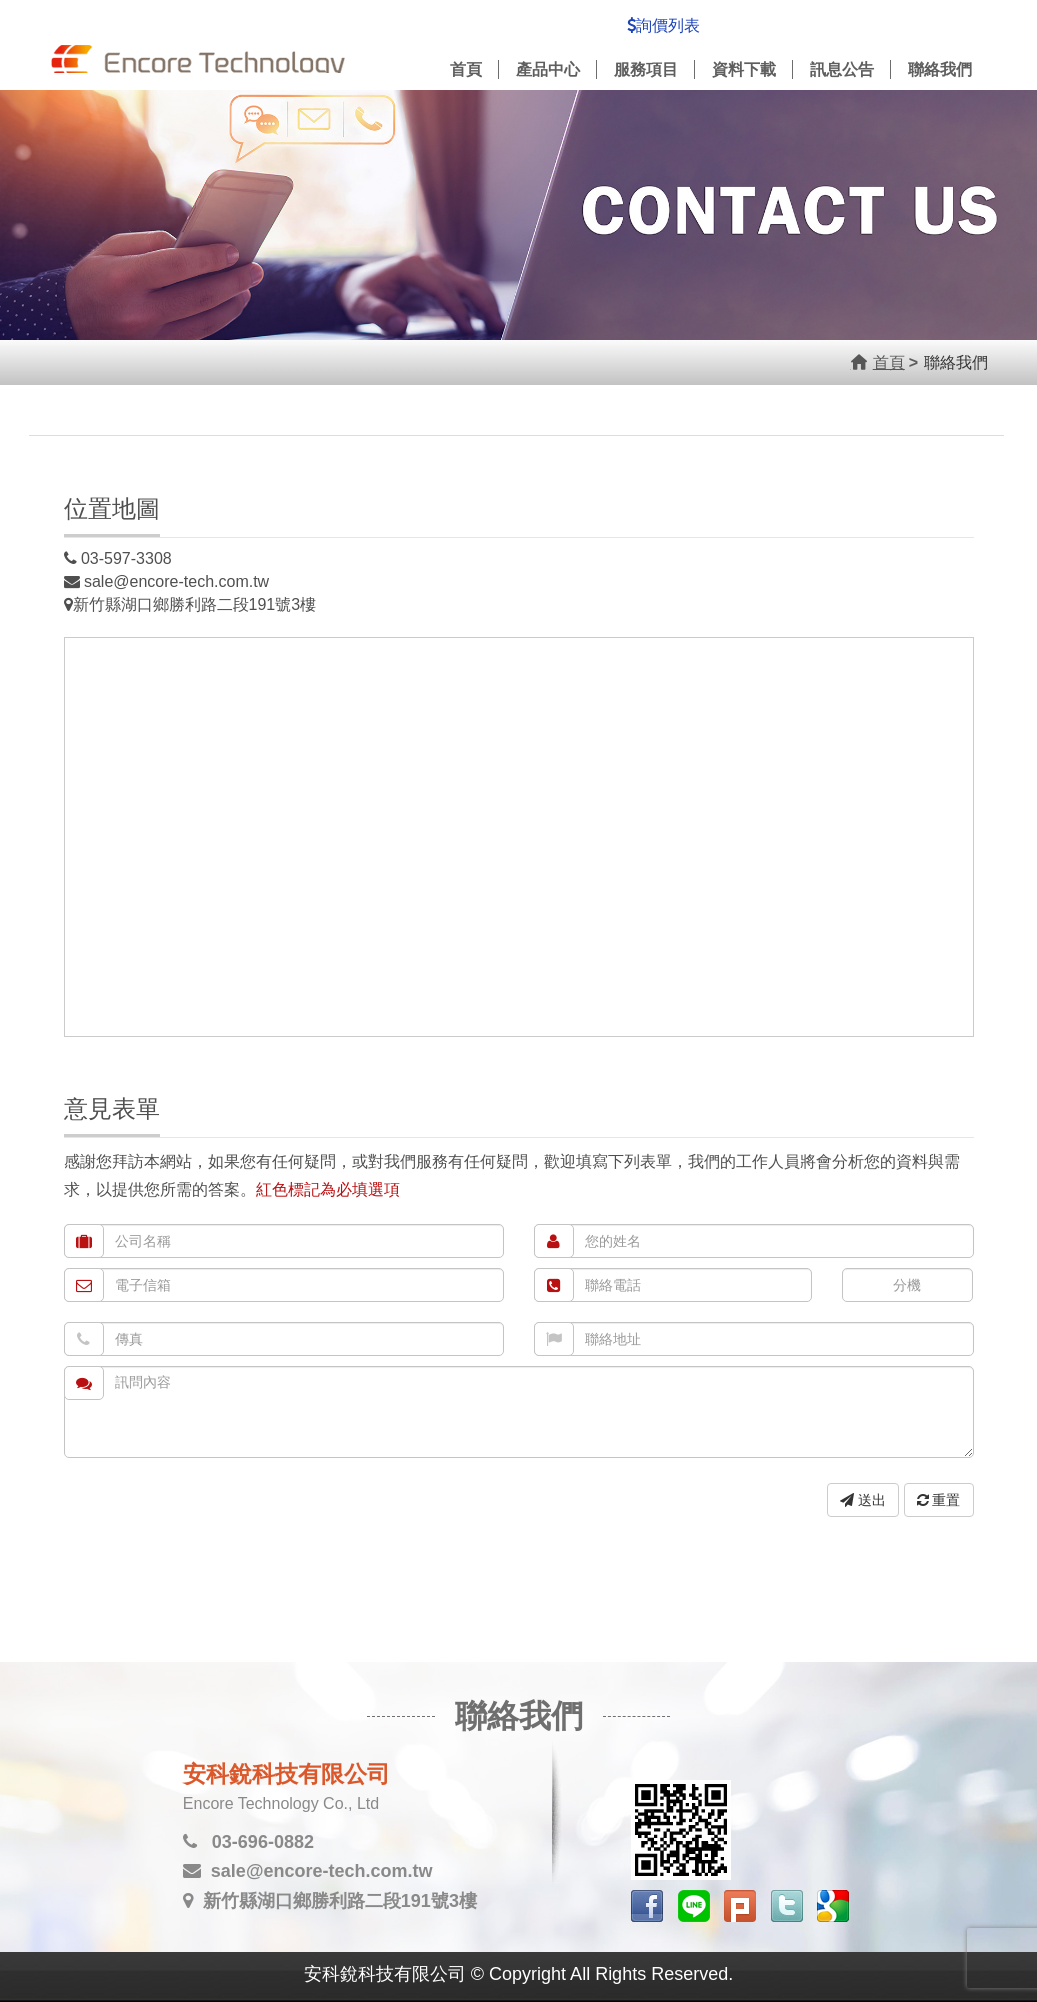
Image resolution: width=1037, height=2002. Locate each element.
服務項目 (646, 69)
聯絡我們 (940, 69)
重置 (939, 1500)
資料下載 (744, 69)
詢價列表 (663, 25)
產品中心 (548, 69)
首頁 (466, 69)
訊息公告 (842, 69)
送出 (863, 1500)
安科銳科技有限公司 (199, 49)
